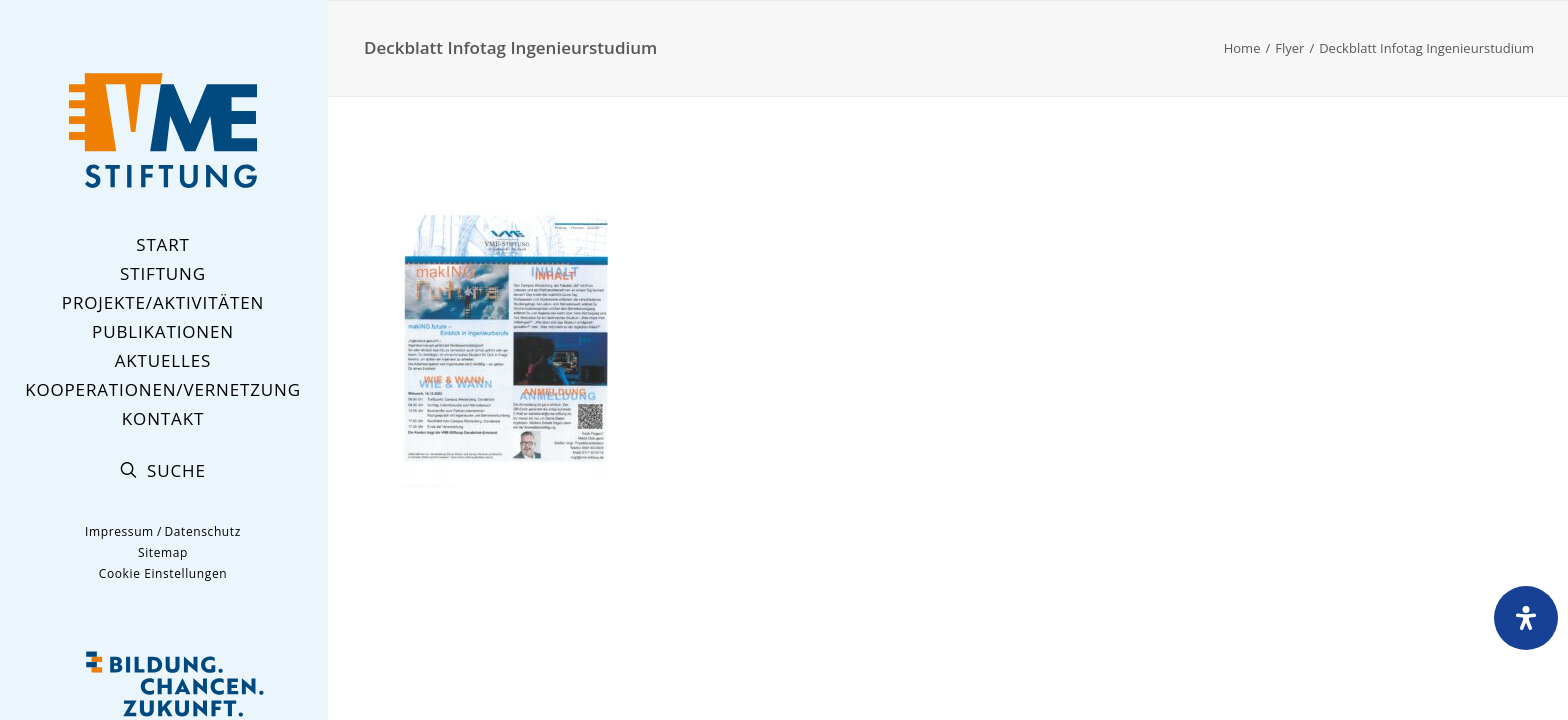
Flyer (1289, 48)
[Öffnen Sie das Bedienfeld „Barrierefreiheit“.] (1526, 618)
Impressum (119, 531)
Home (1242, 48)
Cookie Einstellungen (163, 573)
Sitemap (163, 552)
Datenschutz (202, 531)
